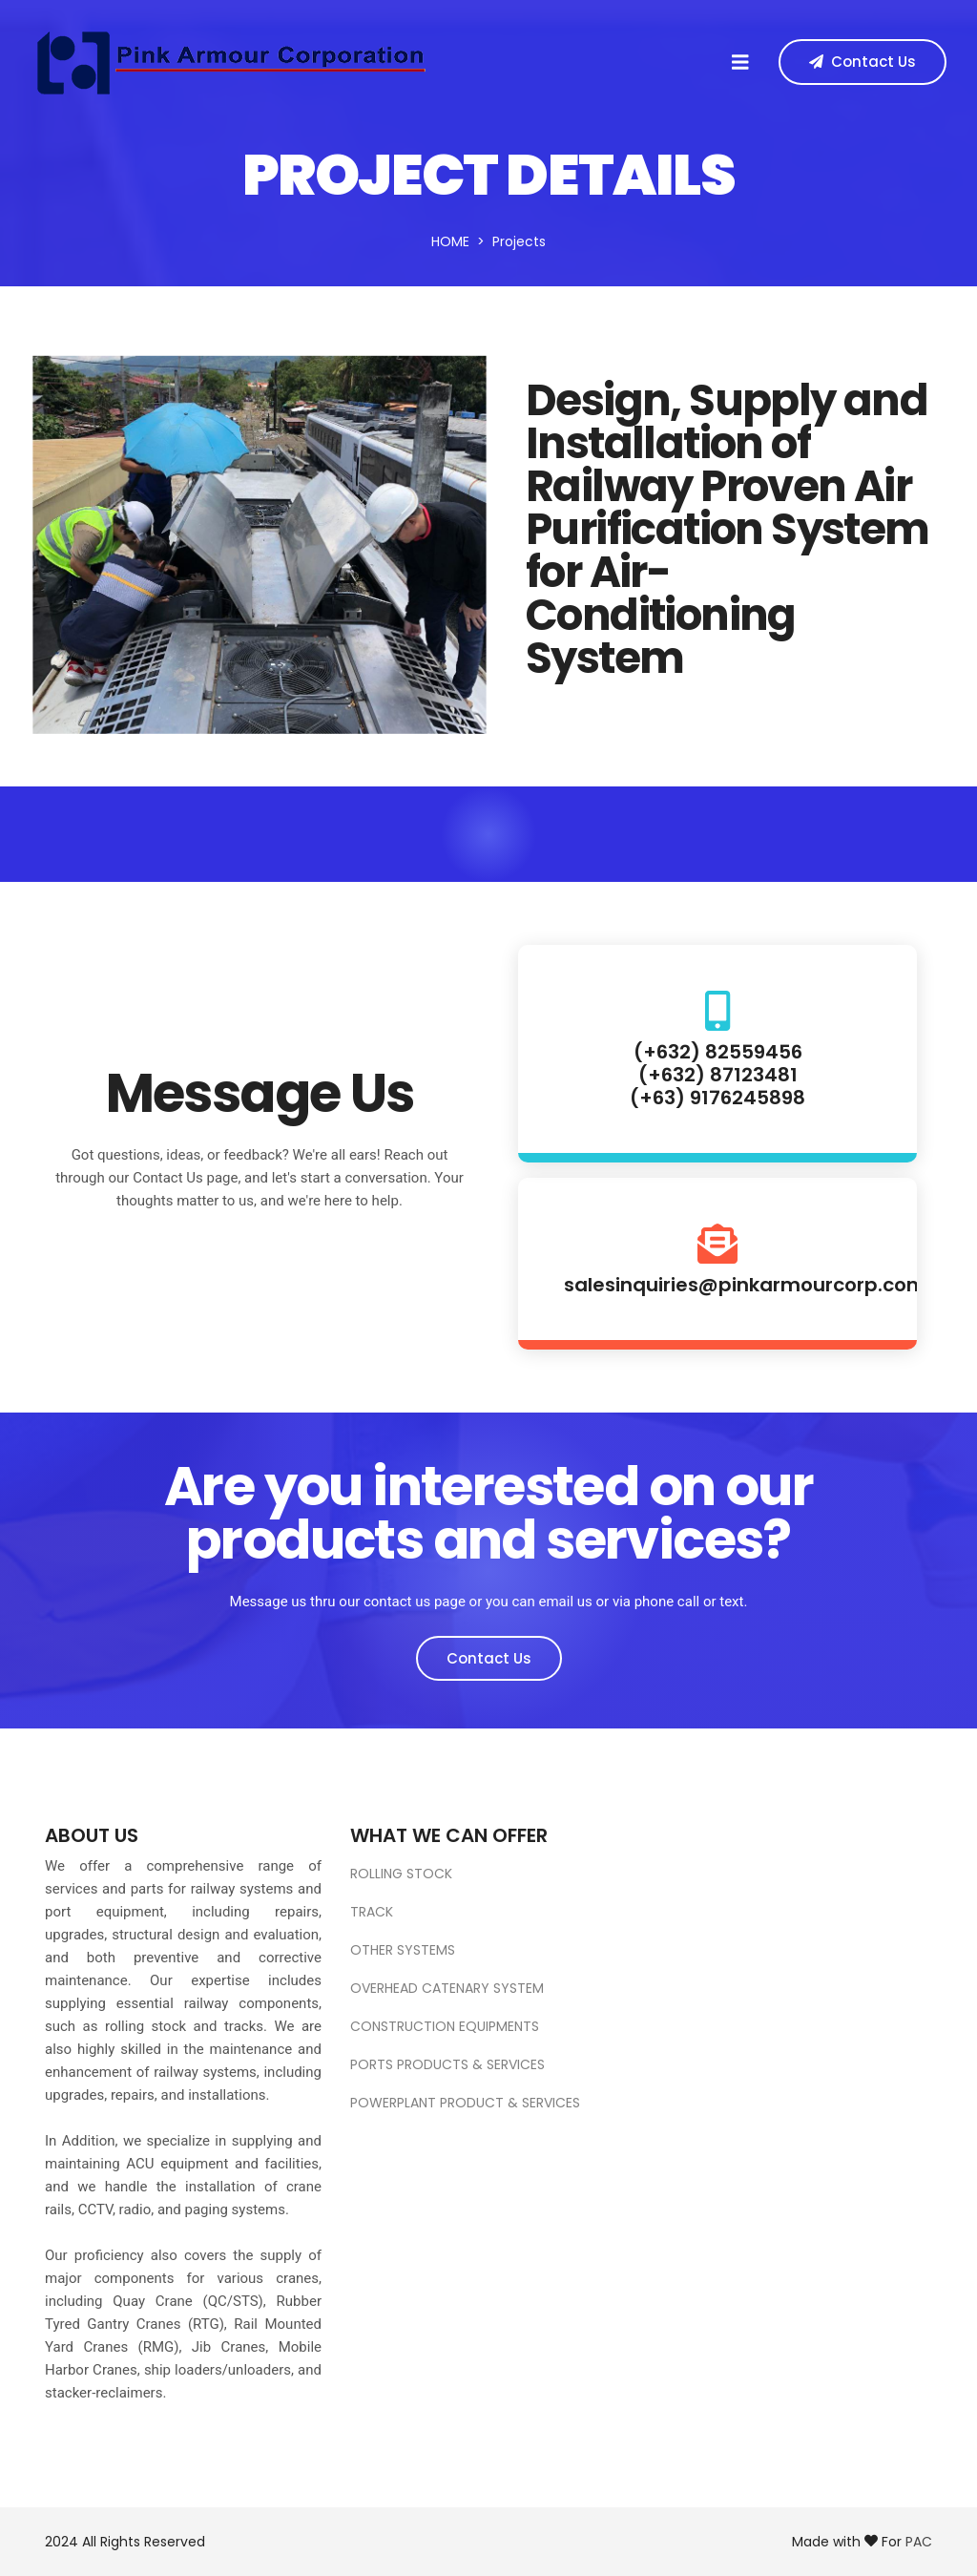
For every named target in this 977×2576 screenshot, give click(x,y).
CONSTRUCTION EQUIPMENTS (444, 2026)
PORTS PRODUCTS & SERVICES (447, 2064)
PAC (918, 2541)
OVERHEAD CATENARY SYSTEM (447, 1988)
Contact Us (489, 1658)
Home (450, 241)
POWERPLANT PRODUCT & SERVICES (465, 2102)
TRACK (371, 1911)
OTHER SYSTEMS (402, 1949)
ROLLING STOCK (401, 1873)
